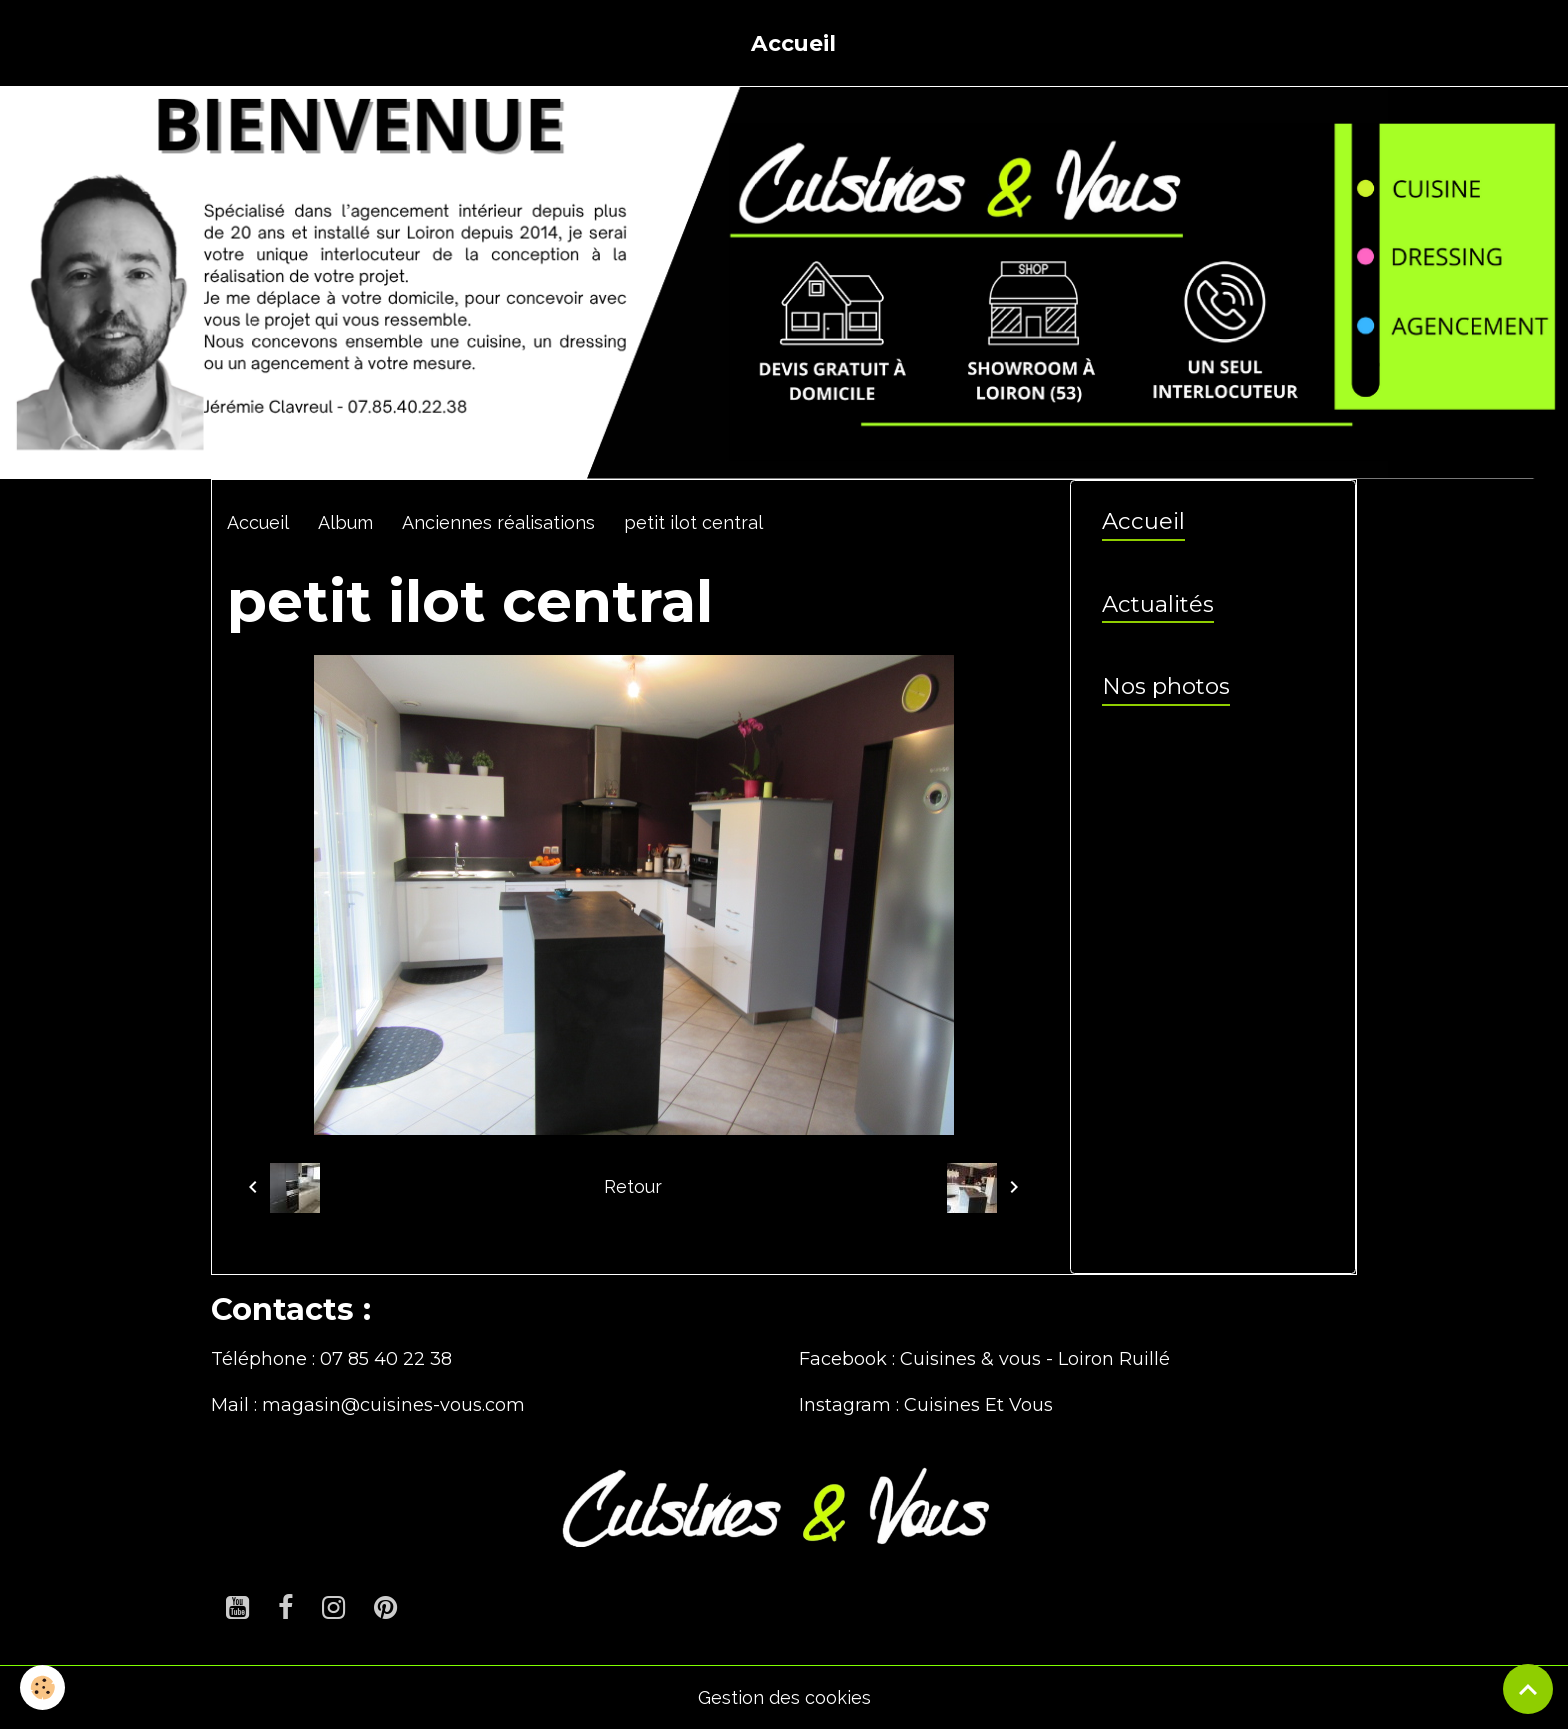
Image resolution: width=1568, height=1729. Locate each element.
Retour (633, 1186)
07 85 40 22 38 (386, 1359)
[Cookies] (42, 1687)
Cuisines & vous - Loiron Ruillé (1035, 1359)
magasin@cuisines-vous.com (393, 1405)
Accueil (793, 43)
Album (345, 522)
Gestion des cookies (784, 1697)
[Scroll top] (1528, 1689)
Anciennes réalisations (498, 522)
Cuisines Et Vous (978, 1405)
